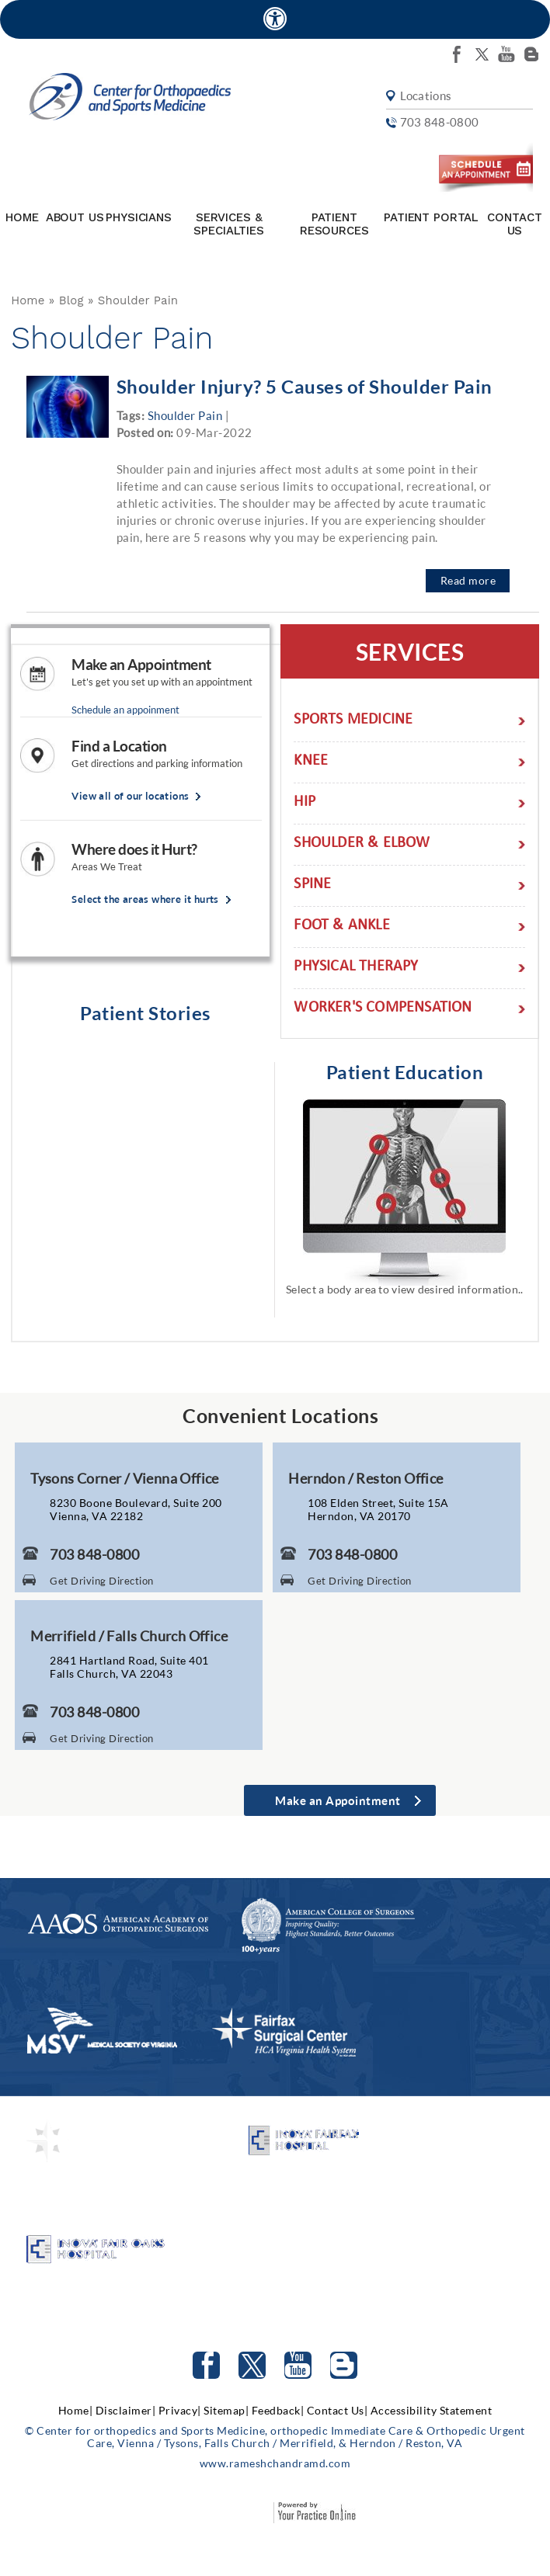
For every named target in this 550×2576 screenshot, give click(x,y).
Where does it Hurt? (134, 849)
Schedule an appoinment (125, 709)
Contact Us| (337, 2410)
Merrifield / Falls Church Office (129, 1635)
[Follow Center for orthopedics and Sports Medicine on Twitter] (252, 2365)
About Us (75, 217)
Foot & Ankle (341, 927)
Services (410, 651)
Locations (425, 96)
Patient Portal (431, 217)
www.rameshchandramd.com (275, 2463)
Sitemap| (226, 2410)
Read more (468, 580)
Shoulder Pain (185, 415)
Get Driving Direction (102, 1580)
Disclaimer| (126, 2410)
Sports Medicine (353, 721)
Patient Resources (334, 224)
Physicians (139, 217)
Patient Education (405, 1072)
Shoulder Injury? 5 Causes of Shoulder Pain (305, 386)
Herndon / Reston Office (365, 1478)
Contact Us (514, 224)
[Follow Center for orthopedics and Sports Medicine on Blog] (531, 54)
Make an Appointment (141, 664)
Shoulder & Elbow (362, 844)
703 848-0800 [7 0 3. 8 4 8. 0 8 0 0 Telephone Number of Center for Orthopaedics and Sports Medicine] (94, 1554)
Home (21, 217)
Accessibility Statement (432, 2410)
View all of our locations (130, 796)
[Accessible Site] (275, 18)
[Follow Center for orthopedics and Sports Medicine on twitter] (481, 54)
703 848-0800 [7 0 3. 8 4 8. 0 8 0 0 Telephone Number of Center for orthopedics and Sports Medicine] (438, 123)
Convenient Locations (280, 1415)
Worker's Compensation (383, 1009)
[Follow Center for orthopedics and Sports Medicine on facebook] (456, 54)
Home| (75, 2410)
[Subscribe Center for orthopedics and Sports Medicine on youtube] (506, 54)
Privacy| (179, 2410)
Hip (304, 803)
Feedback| (278, 2410)
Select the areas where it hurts (144, 899)
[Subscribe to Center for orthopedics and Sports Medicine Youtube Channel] (298, 2365)
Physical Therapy (356, 968)
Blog (71, 300)
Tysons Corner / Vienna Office (124, 1478)
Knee (311, 762)
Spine (312, 885)
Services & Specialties (228, 224)
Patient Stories (145, 1013)
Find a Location (119, 746)
